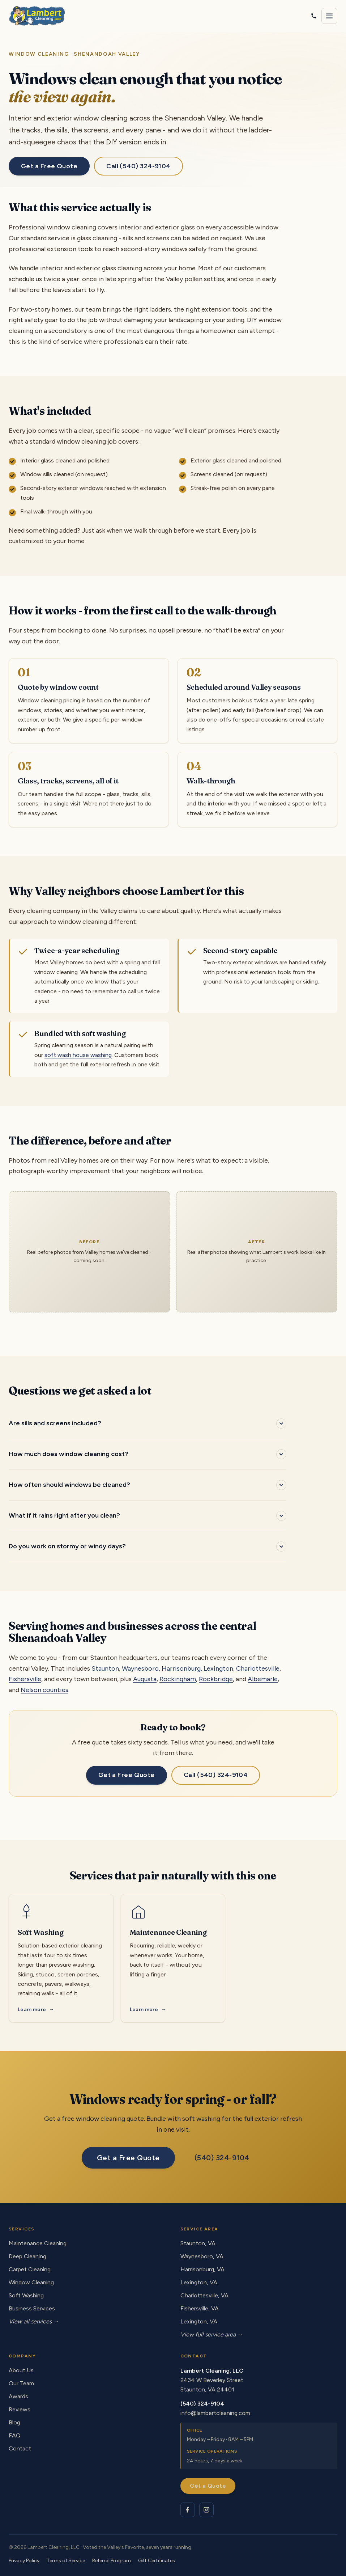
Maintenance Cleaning (38, 2243)
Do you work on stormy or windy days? (67, 1546)
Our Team (21, 2383)
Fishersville (25, 1679)
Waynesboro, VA (201, 2256)
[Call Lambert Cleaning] (314, 16)
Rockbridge (216, 1679)
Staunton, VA (197, 2243)
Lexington (218, 1668)
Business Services (32, 2308)
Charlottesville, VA (204, 2295)
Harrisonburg (181, 1668)
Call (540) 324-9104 (138, 166)
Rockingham (177, 1679)
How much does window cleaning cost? (68, 1454)
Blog (14, 2422)
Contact (20, 2448)
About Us (21, 2370)
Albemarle (263, 1679)
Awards (18, 2396)
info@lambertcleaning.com (215, 2413)
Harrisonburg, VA (202, 2269)
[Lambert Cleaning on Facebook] (187, 2510)
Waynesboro (140, 1668)
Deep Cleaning (27, 2256)
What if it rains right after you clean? (64, 1515)
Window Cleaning (31, 2282)
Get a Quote (208, 2485)
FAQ (15, 2435)
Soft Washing (26, 2295)
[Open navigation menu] (329, 16)
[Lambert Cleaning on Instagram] (206, 2510)
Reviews (19, 2409)
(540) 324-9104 (222, 2157)
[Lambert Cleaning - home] (37, 16)
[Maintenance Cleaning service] (173, 1958)
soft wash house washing (78, 1055)
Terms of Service (66, 2561)
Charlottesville (257, 1668)
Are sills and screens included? (55, 1423)
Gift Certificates (156, 2561)
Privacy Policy (24, 2561)
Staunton (105, 1668)
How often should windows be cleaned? (69, 1485)
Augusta (145, 1679)
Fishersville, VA (199, 2308)
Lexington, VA (198, 2282)
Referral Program (111, 2561)
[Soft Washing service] (61, 1958)
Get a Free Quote (49, 166)
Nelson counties (44, 1690)
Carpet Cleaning (30, 2269)
